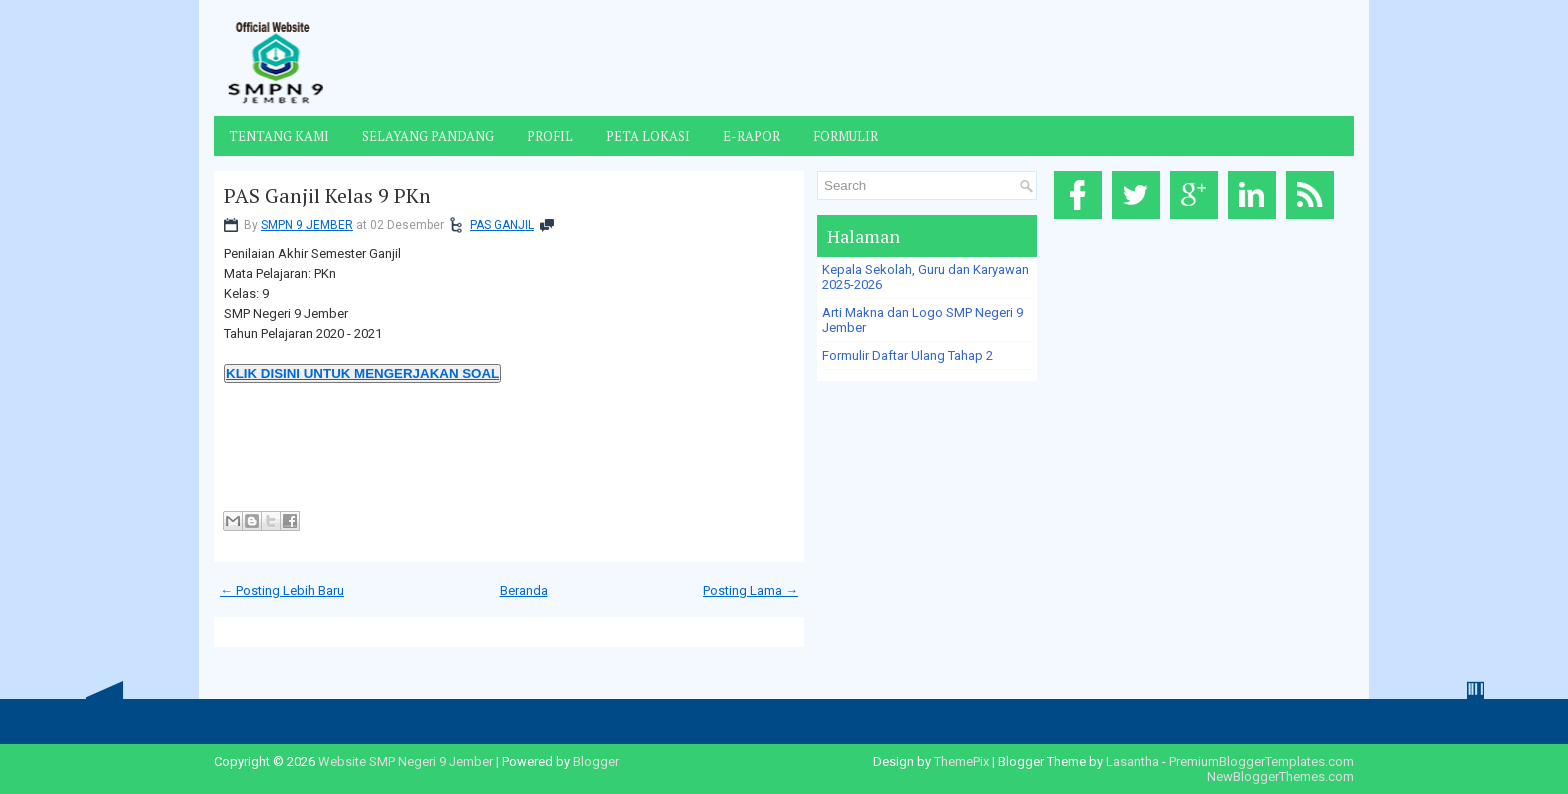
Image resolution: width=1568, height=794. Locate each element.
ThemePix (961, 761)
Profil (550, 136)
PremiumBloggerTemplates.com (1261, 761)
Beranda (524, 590)
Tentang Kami (279, 136)
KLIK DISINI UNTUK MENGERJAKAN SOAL (362, 373)
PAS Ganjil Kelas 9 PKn (327, 196)
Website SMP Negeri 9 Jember (405, 761)
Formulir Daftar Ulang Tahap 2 (907, 355)
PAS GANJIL (502, 225)
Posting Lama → (750, 590)
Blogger (596, 761)
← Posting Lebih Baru (282, 590)
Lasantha (1132, 761)
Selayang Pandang (428, 136)
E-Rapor (751, 136)
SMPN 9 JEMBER (307, 225)
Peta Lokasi (648, 136)
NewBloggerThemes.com (1280, 776)
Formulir (845, 136)
